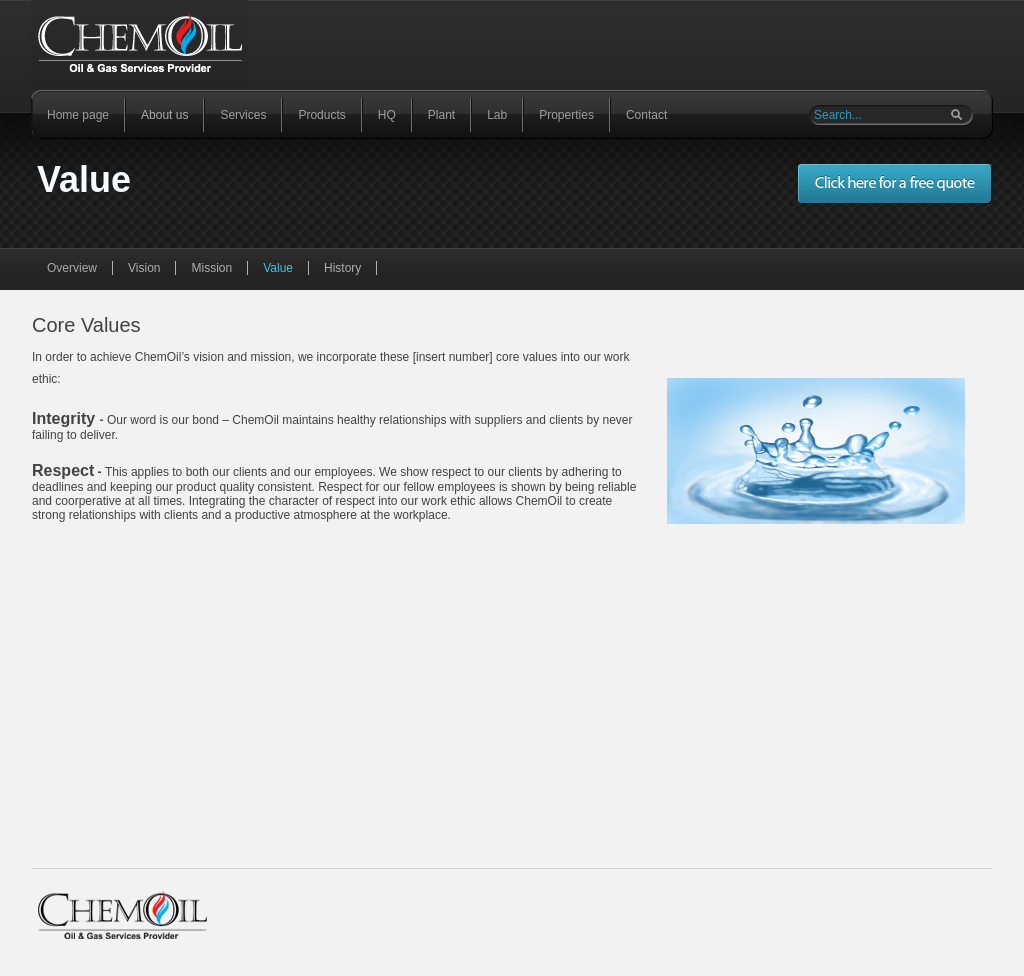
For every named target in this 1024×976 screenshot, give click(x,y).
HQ (387, 115)
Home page (78, 115)
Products (321, 115)
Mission (211, 268)
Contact (646, 115)
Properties (566, 115)
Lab (497, 115)
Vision (144, 268)
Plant (441, 115)
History (342, 268)
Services (243, 115)
